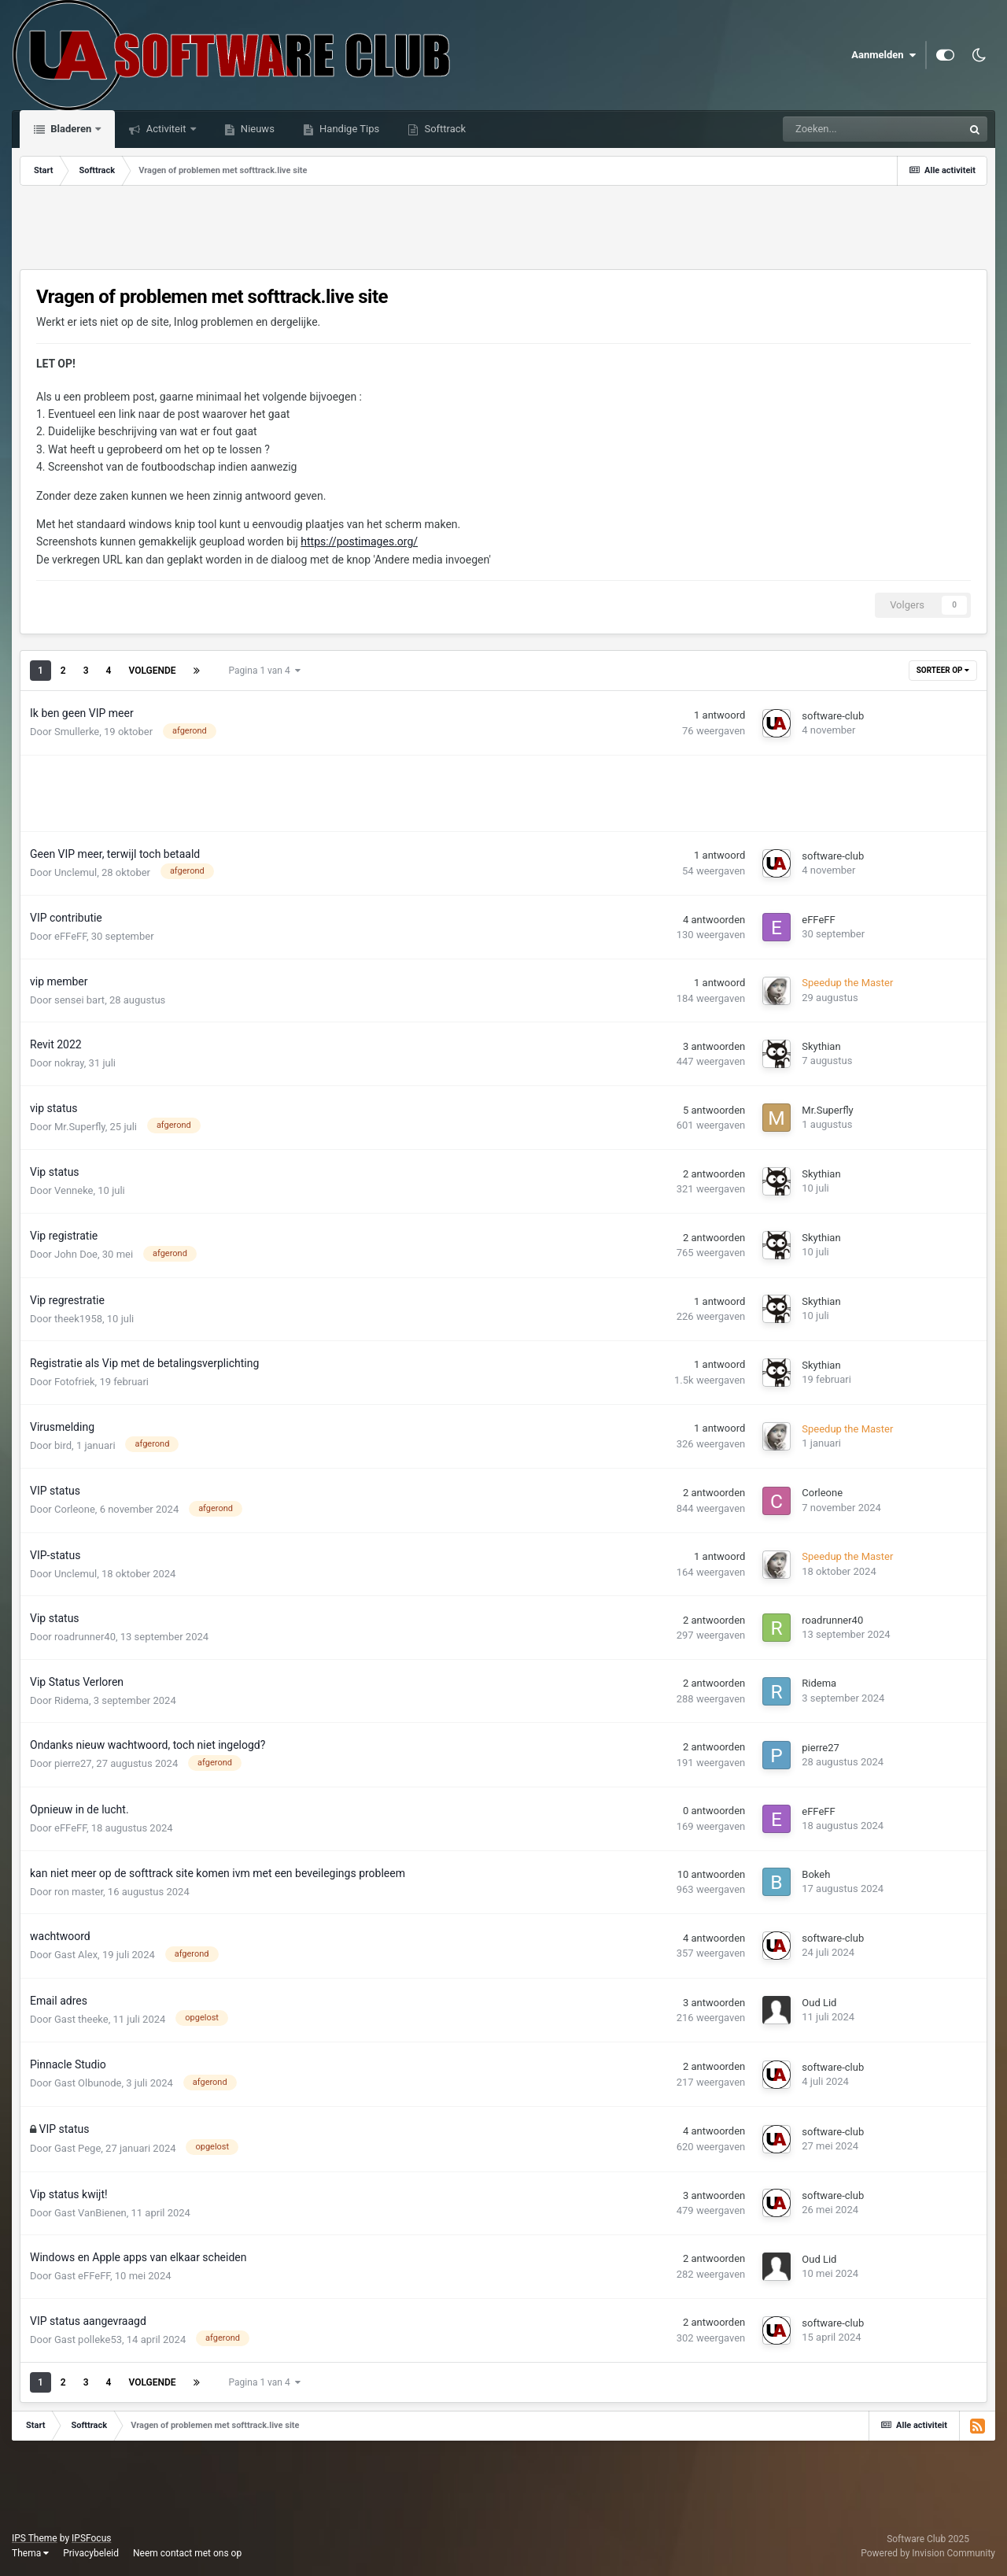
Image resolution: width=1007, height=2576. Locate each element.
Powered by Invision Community (928, 2553)
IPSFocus (91, 2538)
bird (63, 1445)
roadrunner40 (85, 1637)
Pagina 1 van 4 (265, 670)
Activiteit (165, 129)
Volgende (151, 670)
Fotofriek (74, 1382)
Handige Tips (348, 129)
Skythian (821, 1046)
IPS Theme (34, 2538)
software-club (833, 716)
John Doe (76, 1254)
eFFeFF (70, 936)
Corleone (74, 1509)
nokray (69, 1063)
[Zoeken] (837, 129)
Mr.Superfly (79, 1127)
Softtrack (444, 129)
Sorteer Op (943, 670)
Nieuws (256, 129)
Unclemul (75, 872)
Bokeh (816, 1874)
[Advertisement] (503, 229)
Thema (30, 2553)
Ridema (71, 1700)
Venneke (74, 1190)
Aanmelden (883, 55)
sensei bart (79, 1000)
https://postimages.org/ (359, 541)
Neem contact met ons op (187, 2553)
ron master (78, 1892)
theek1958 (78, 1319)
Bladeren (71, 129)
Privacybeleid (91, 2553)
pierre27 (73, 1763)
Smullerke (76, 731)
